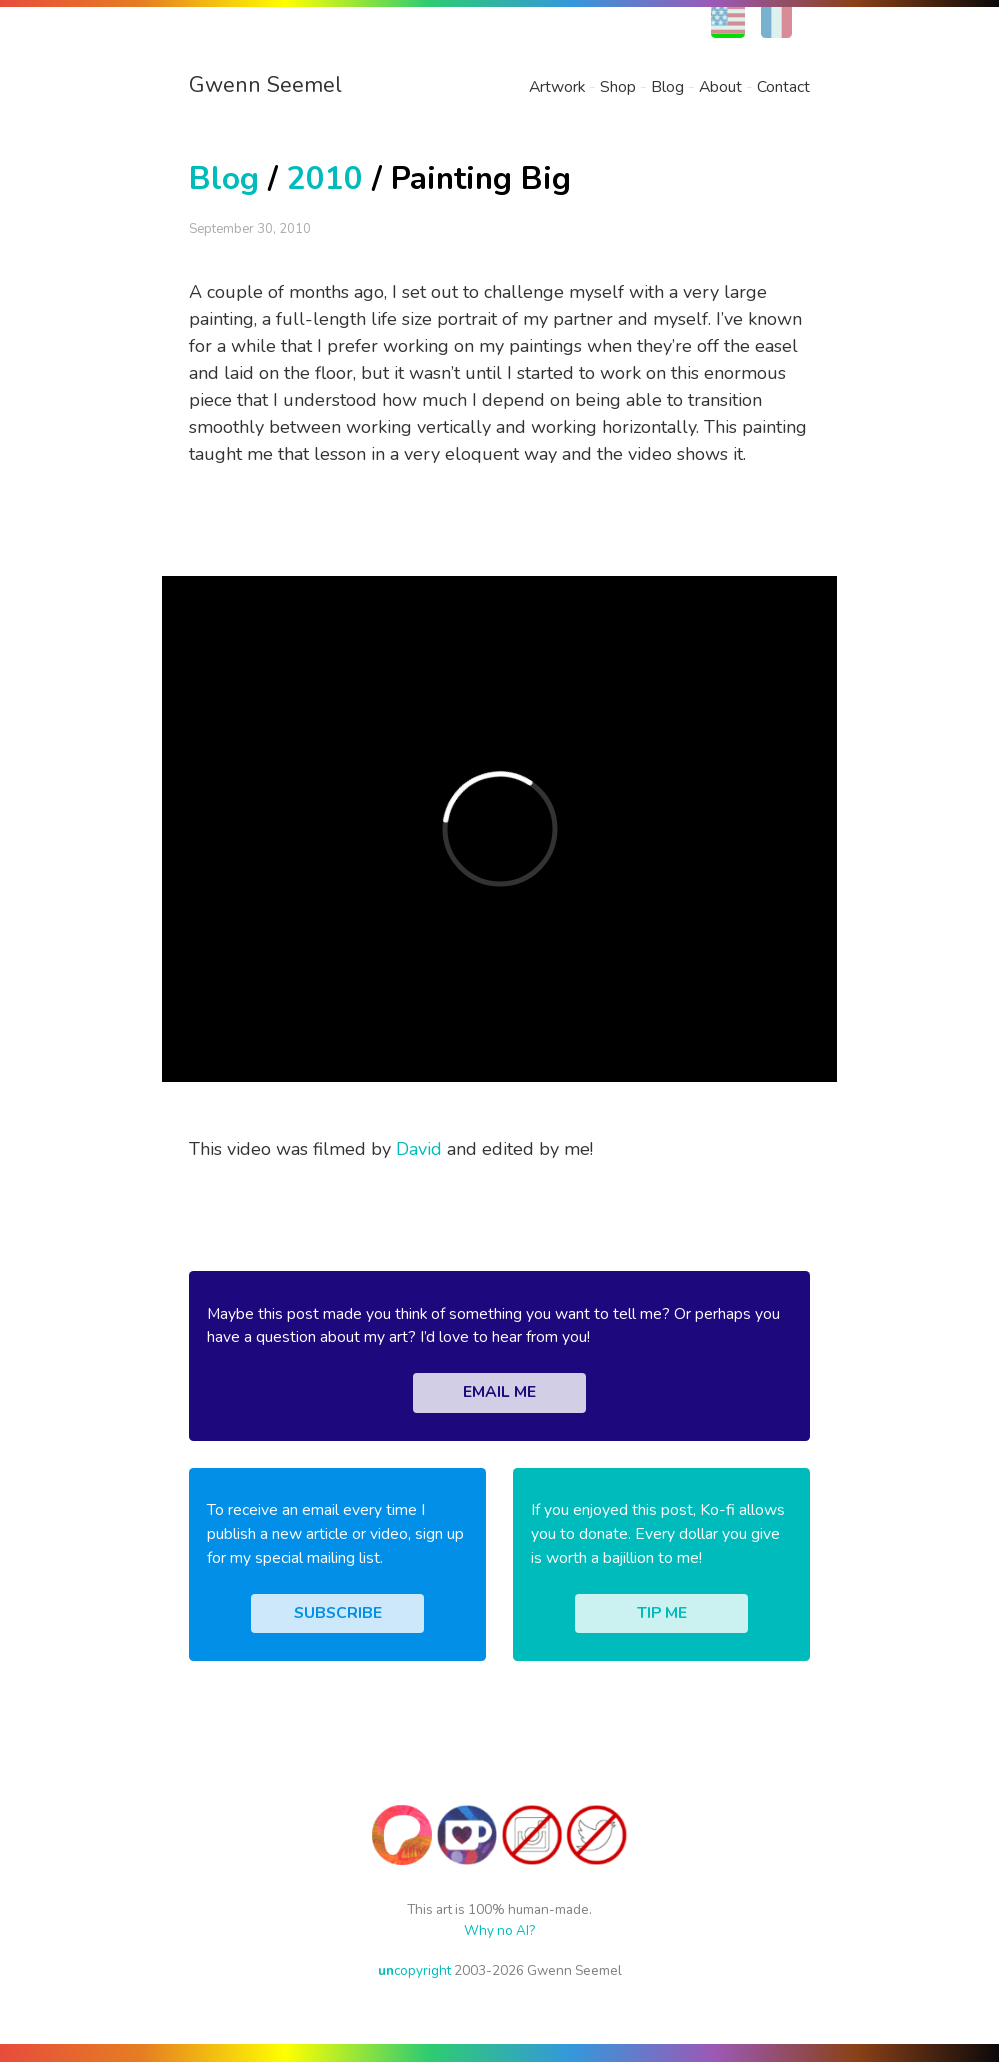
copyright (414, 1970)
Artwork (557, 87)
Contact (783, 87)
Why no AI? (499, 1930)
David (419, 1149)
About (720, 87)
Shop (618, 87)
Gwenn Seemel (265, 85)
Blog (667, 87)
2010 (325, 178)
